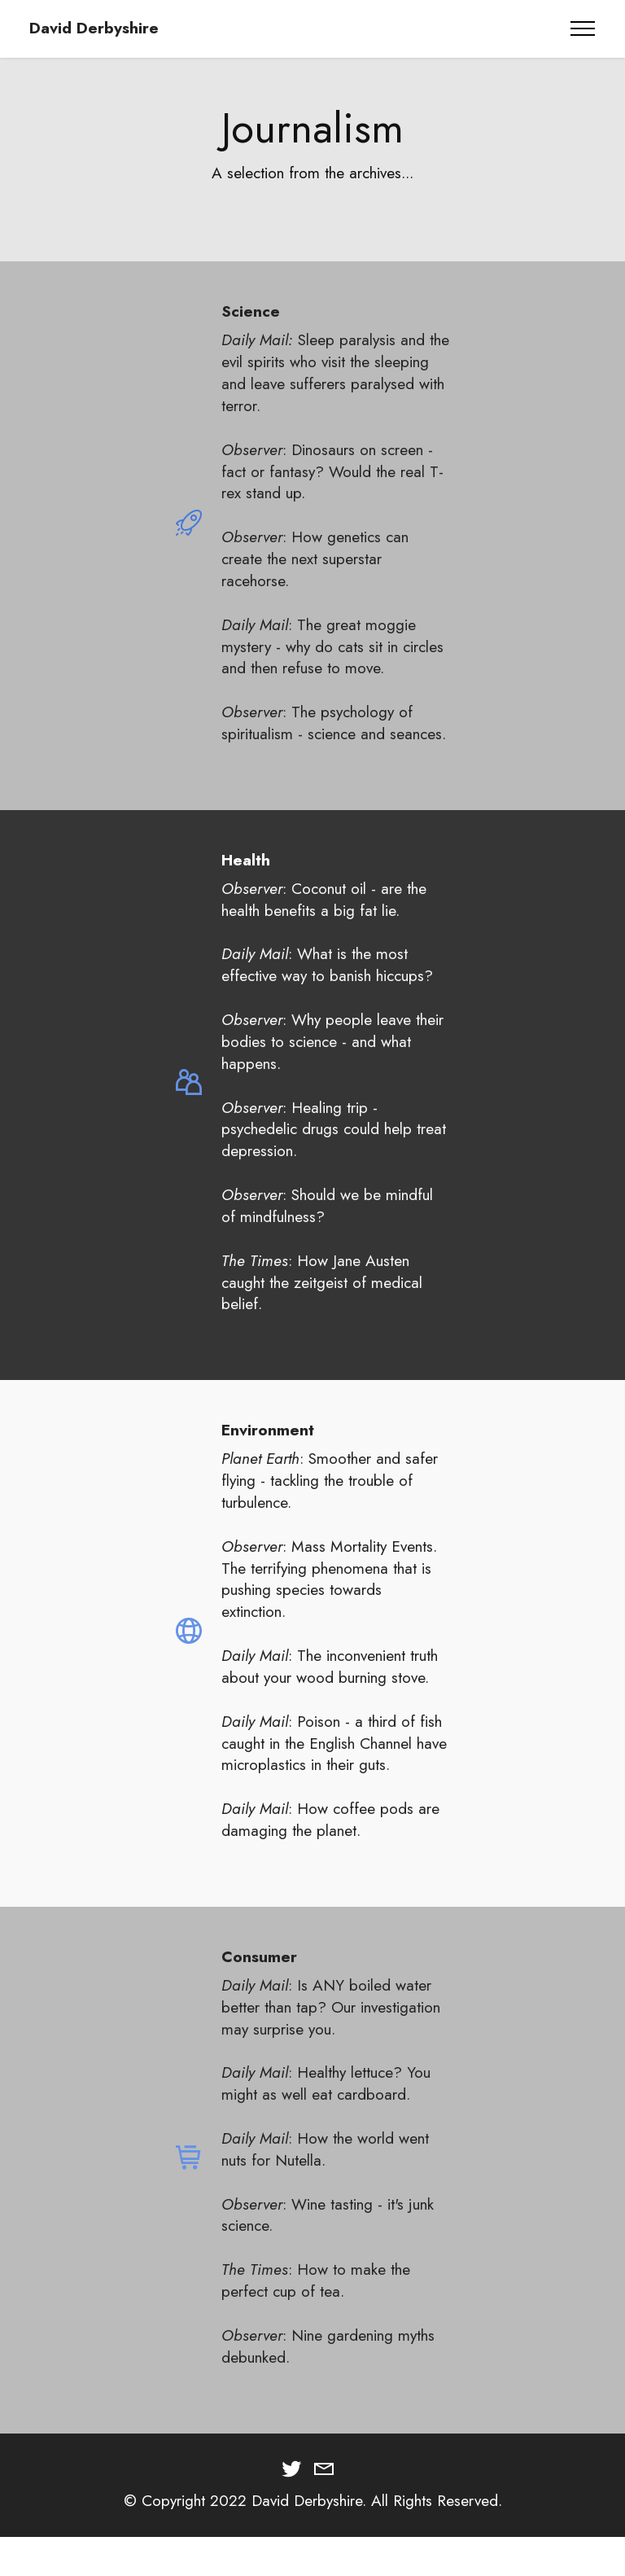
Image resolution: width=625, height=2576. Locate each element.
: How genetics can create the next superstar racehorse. (315, 558)
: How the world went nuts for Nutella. (325, 2173)
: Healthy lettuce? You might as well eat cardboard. (326, 2107)
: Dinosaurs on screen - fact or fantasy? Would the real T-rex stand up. (332, 471)
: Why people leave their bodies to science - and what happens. (332, 1065)
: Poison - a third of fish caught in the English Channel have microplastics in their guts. (334, 1766)
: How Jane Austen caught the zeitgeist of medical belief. (321, 1306)
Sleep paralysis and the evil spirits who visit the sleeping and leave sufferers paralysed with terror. (335, 372)
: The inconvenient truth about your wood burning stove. (329, 1690)
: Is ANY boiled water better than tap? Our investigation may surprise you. (330, 2030)
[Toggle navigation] (583, 28)
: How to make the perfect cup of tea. (315, 2304)
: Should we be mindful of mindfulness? (327, 1229)
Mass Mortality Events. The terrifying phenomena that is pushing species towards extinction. (329, 1602)
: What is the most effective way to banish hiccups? (327, 988)
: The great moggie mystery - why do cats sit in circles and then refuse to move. (332, 646)
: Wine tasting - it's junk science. (327, 2238)
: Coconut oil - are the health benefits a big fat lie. (323, 922)
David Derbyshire (94, 28)
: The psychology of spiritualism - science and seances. (333, 722)
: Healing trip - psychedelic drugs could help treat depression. (333, 1152)
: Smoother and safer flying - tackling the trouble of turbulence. (329, 1504)
